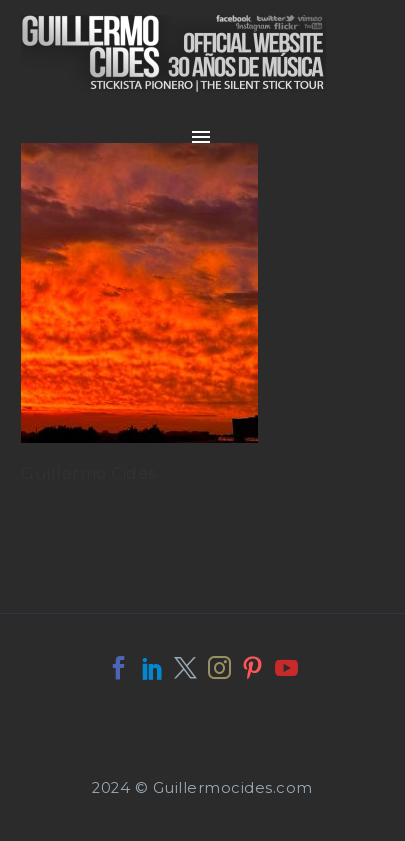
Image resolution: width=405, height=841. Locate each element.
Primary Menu (201, 137)
